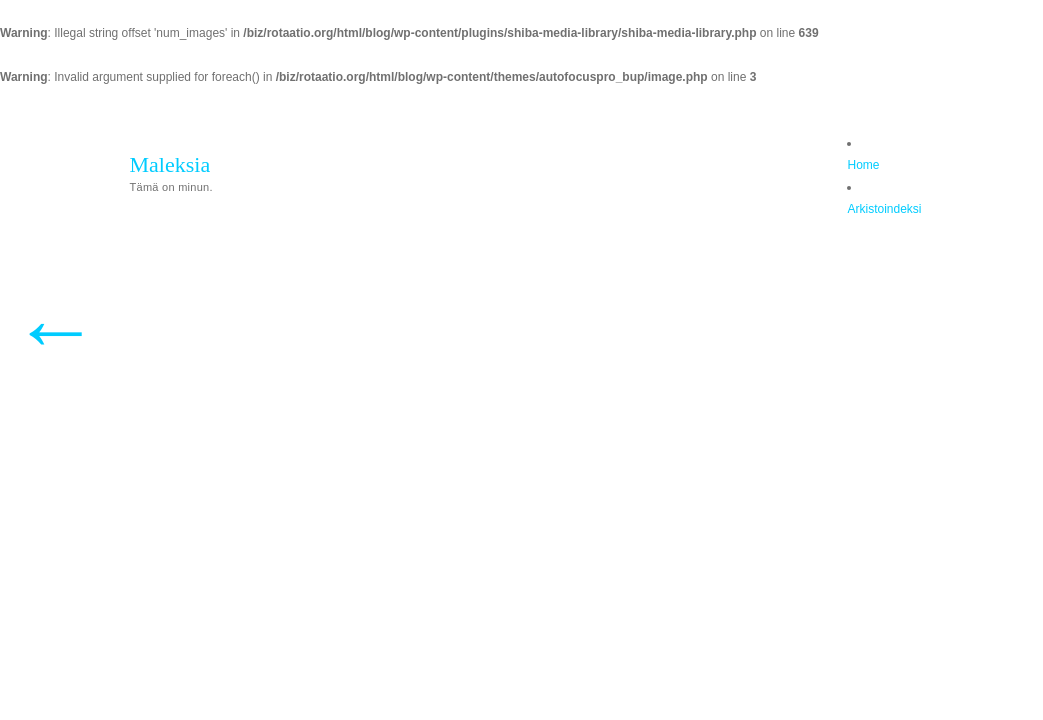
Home (863, 165)
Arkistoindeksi (884, 209)
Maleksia (170, 164)
